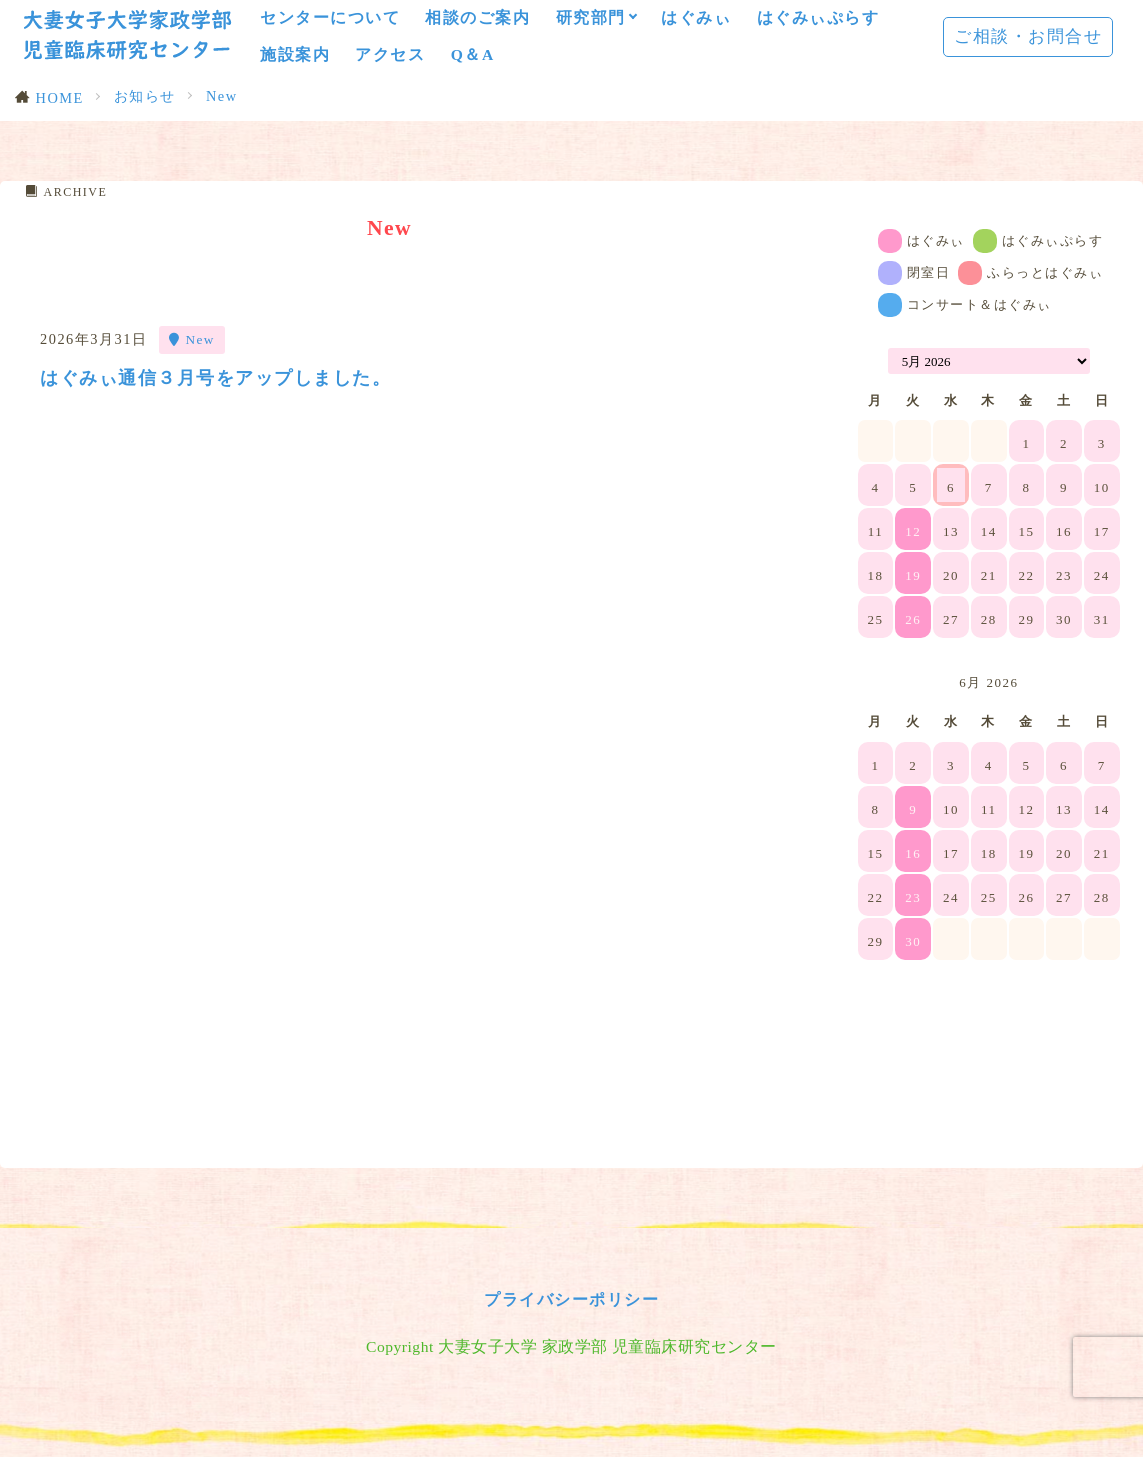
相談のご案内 (477, 17)
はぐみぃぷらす (818, 17)
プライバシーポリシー (571, 1412)
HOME (60, 98)
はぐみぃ (696, 17)
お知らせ (145, 96)
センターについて (330, 17)
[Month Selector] (989, 361)
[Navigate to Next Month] (1107, 683)
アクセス (390, 54)
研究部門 (591, 17)
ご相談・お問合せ (1028, 36)
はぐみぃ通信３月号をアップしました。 (224, 377)
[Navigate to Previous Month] (871, 361)
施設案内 (295, 54)
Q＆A (473, 54)
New (222, 96)
